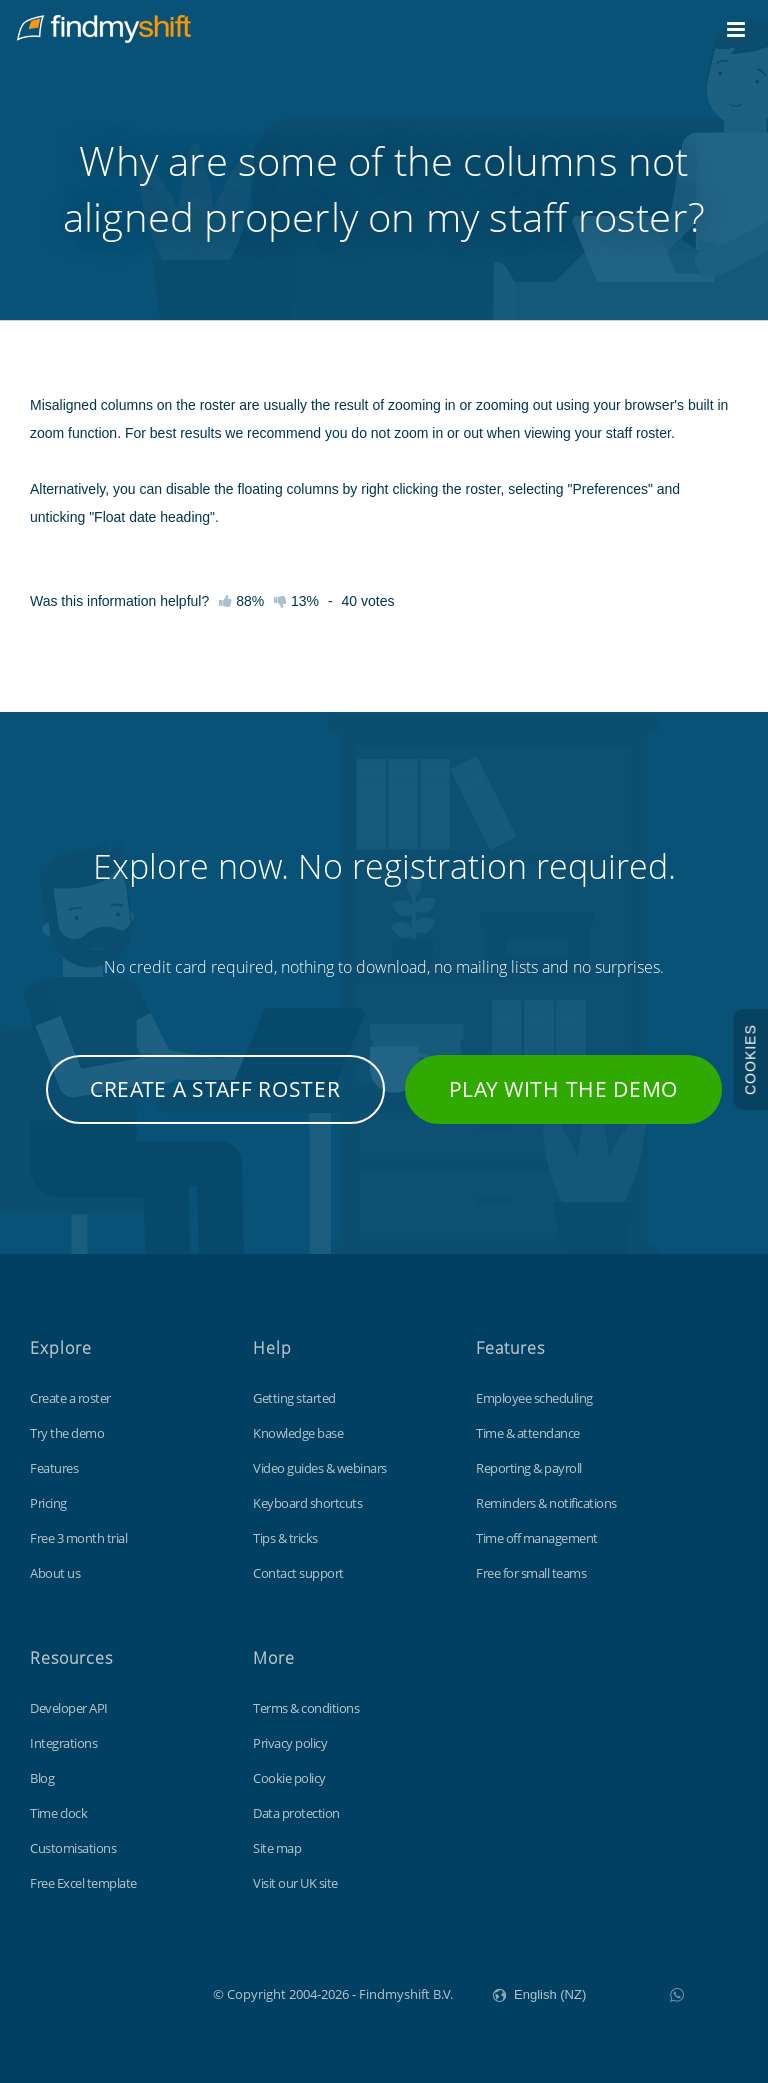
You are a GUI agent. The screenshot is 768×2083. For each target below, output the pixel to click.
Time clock (58, 1813)
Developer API (69, 1708)
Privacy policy (290, 1743)
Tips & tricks (285, 1538)
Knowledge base (298, 1433)
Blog (42, 1778)
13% (296, 601)
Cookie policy (289, 1778)
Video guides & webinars (320, 1468)
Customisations (73, 1848)
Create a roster (70, 1398)
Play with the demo (564, 1089)
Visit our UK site (295, 1883)
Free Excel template (83, 1883)
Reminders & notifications (546, 1503)
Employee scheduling (534, 1398)
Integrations (63, 1743)
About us (55, 1573)
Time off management (537, 1538)
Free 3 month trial (78, 1538)
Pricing (48, 1503)
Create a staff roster (215, 1089)
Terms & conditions (306, 1708)
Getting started (294, 1398)
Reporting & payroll (529, 1468)
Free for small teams (531, 1573)
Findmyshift (112, 1992)
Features (54, 1468)
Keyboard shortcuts (307, 1503)
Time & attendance (528, 1433)
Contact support (298, 1573)
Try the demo (67, 1433)
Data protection (296, 1813)
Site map (277, 1848)
